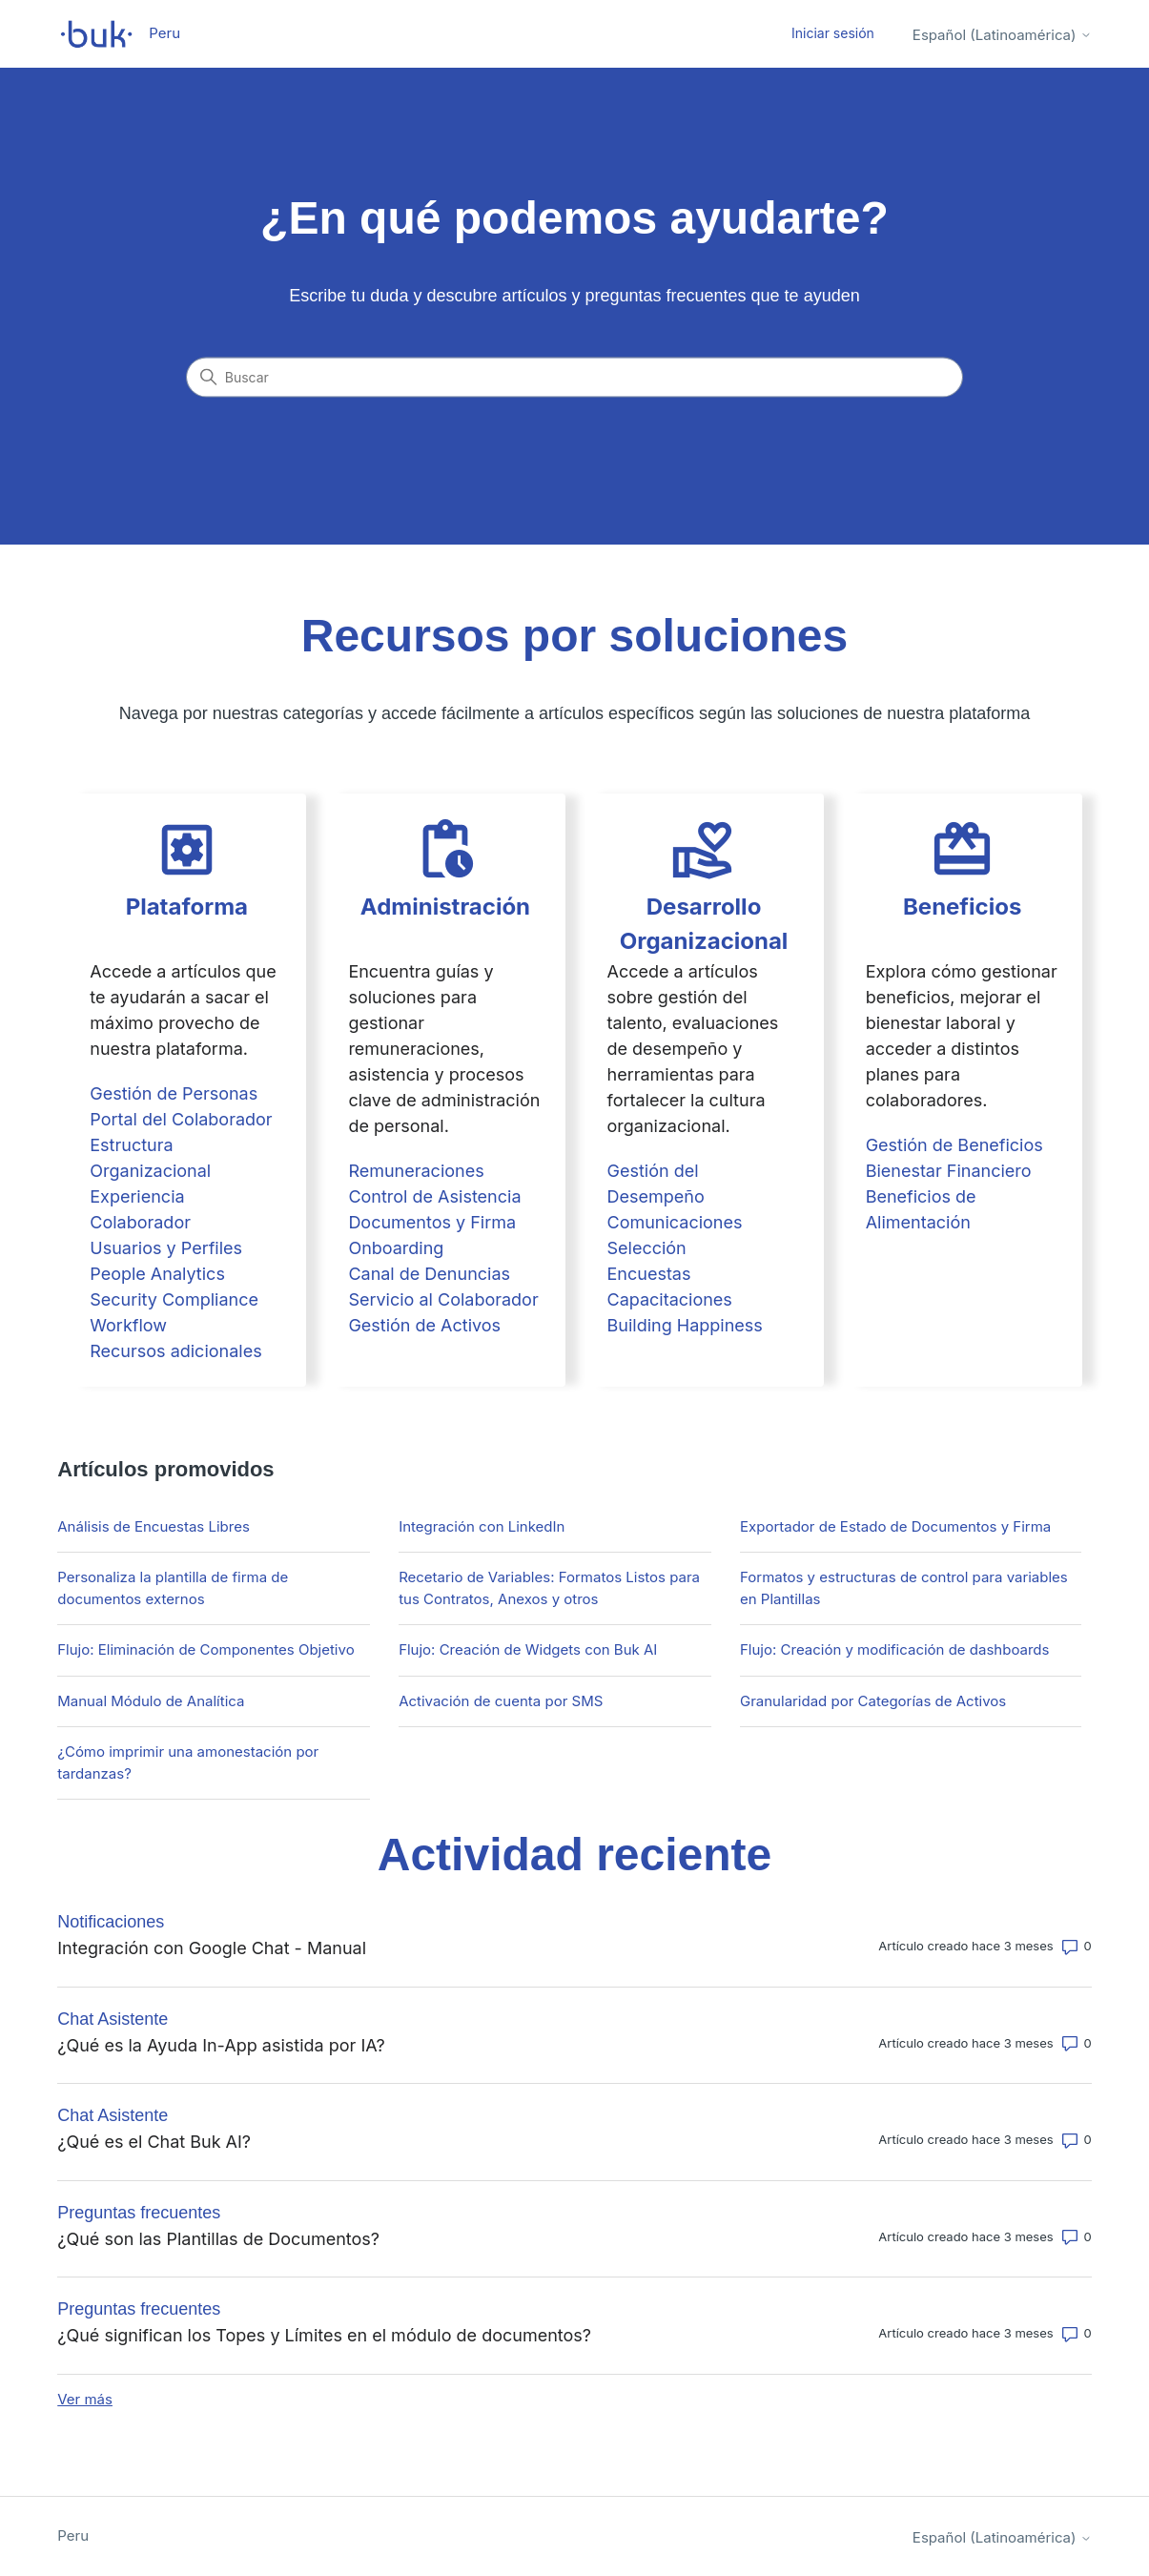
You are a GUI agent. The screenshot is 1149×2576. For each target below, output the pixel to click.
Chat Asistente (112, 2019)
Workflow (128, 1325)
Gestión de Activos (424, 1325)
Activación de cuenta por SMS (501, 1701)
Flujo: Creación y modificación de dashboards (894, 1649)
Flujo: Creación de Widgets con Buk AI (528, 1649)
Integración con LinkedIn (481, 1526)
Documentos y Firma (432, 1222)
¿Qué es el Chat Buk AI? (154, 2142)
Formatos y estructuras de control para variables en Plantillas (904, 1588)
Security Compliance (174, 1299)
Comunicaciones (675, 1222)
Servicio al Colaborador (443, 1299)
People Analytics (157, 1274)
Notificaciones (110, 1921)
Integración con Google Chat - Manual (211, 1948)
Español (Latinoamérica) (1002, 35)
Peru (73, 2535)
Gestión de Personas (173, 1093)
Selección (647, 1248)
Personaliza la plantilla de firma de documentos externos (172, 1588)
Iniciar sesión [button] (832, 33)
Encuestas (649, 1274)
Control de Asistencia (434, 1196)
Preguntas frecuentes (138, 2212)
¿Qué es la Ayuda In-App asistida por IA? (220, 2045)
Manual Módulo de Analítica (150, 1701)
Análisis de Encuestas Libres (153, 1526)
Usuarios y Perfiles (166, 1248)
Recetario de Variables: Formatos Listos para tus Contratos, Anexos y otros (549, 1588)
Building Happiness (685, 1325)
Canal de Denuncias (429, 1274)
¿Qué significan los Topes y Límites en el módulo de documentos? (324, 2335)
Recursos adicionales (175, 1351)
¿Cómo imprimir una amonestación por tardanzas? (187, 1762)
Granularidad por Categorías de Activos (873, 1701)
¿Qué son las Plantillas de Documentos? (218, 2239)
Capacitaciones (669, 1299)
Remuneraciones (415, 1171)
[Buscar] (575, 378)
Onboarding (395, 1248)
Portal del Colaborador (181, 1119)
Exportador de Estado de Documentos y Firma (895, 1526)
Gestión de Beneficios (954, 1145)
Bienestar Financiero (949, 1171)
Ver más (85, 2399)
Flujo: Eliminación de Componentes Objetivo (205, 1649)
